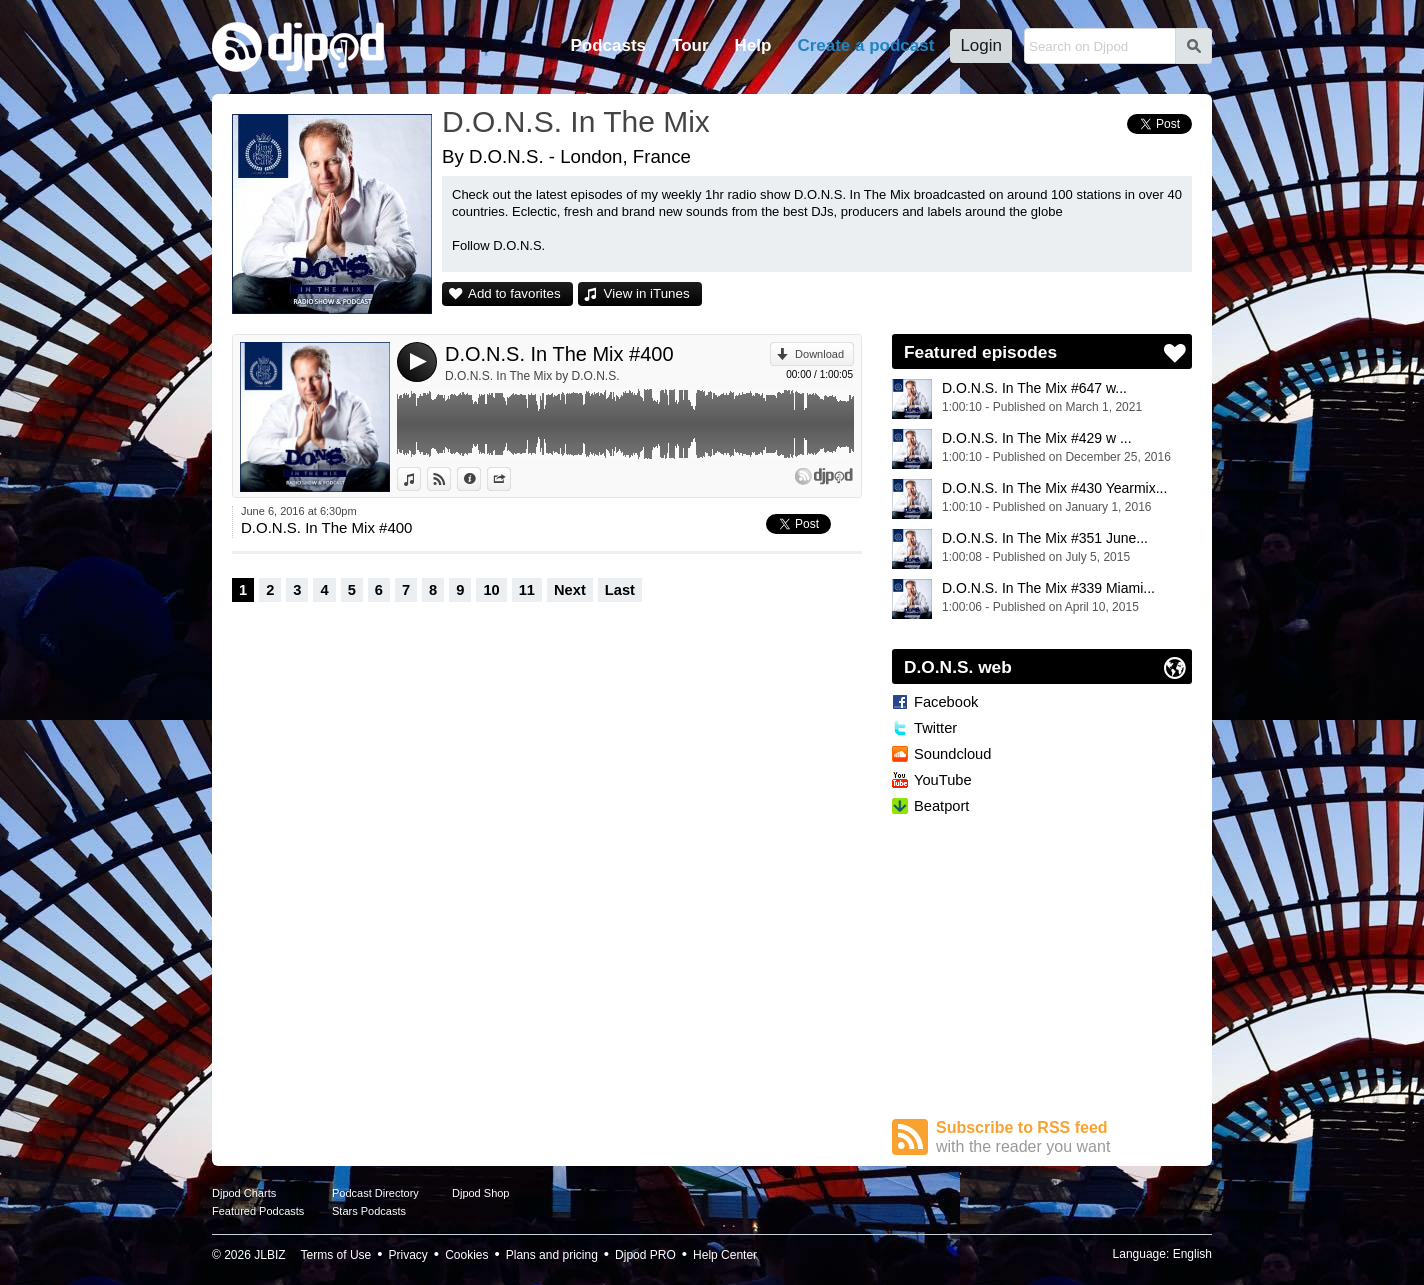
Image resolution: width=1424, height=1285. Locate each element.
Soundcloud (952, 754)
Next (570, 590)
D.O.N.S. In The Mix (576, 121)
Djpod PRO (645, 1255)
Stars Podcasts (369, 1211)
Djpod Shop (481, 1193)
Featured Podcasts (258, 1211)
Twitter (935, 728)
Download (819, 354)
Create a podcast (865, 45)
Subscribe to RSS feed (1064, 1137)
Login (981, 45)
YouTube (943, 780)
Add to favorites (514, 293)
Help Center (725, 1255)
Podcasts (608, 45)
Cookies (466, 1255)
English (1192, 1254)
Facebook (946, 702)
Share (510, 479)
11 (527, 590)
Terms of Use (336, 1255)
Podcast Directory (375, 1193)
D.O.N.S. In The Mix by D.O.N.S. (532, 376)
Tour (690, 45)
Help (753, 45)
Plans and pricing (552, 1255)
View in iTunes (647, 293)
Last (620, 590)
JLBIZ (269, 1255)
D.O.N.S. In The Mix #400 (559, 354)
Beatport (941, 806)
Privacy (408, 1255)
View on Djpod (450, 479)
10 (491, 590)
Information (480, 479)
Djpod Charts (244, 1193)
